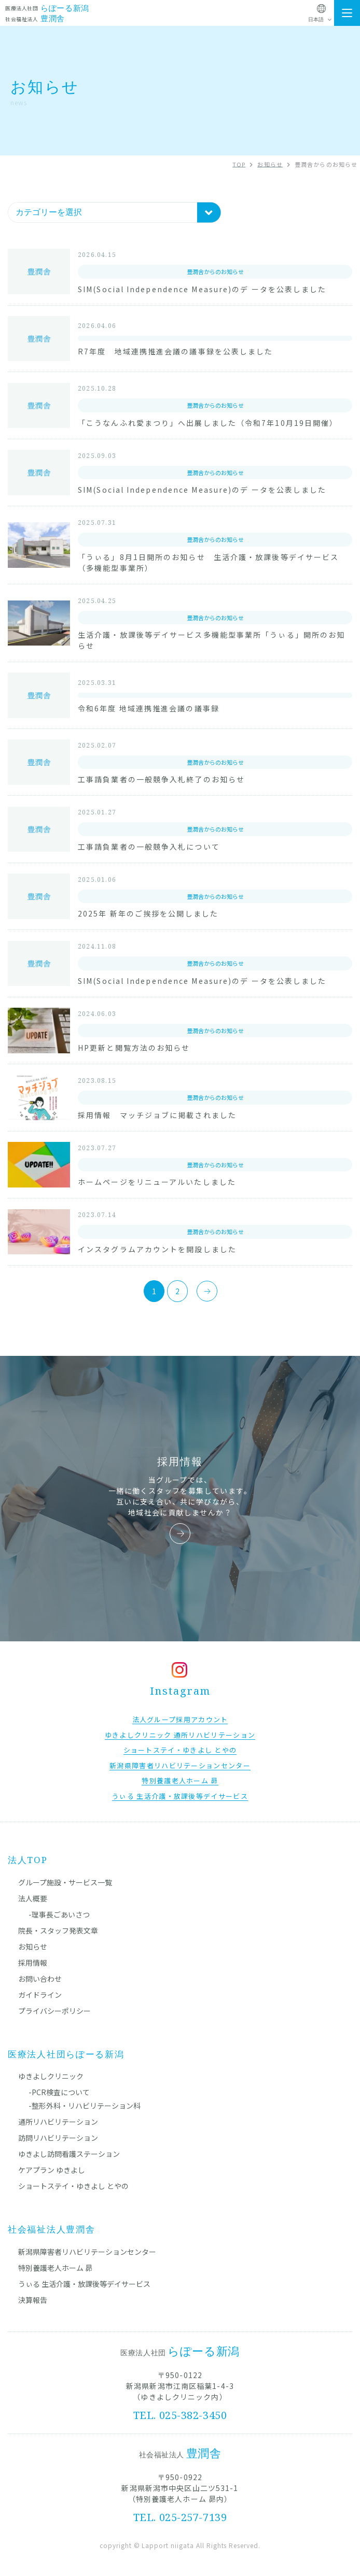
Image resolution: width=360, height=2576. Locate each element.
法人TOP (28, 1860)
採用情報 (32, 1962)
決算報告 (32, 2300)
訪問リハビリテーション (58, 2138)
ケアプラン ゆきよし (51, 2170)
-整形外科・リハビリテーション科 (85, 2105)
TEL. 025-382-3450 (180, 2415)
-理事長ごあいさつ (59, 1914)
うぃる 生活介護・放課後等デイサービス (84, 2284)
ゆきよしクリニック (51, 2076)
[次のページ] (207, 1291)
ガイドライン (40, 1995)
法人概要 (32, 1898)
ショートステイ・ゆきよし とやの (73, 2186)
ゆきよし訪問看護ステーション (69, 2154)
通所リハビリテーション (58, 2121)
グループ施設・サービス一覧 (65, 1882)
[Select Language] (321, 20)
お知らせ (32, 1946)
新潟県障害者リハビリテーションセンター (87, 2251)
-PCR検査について (59, 2092)
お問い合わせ (40, 1978)
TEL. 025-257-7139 (180, 2517)
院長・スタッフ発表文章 (58, 1930)
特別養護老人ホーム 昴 (55, 2268)
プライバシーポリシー (54, 2011)
